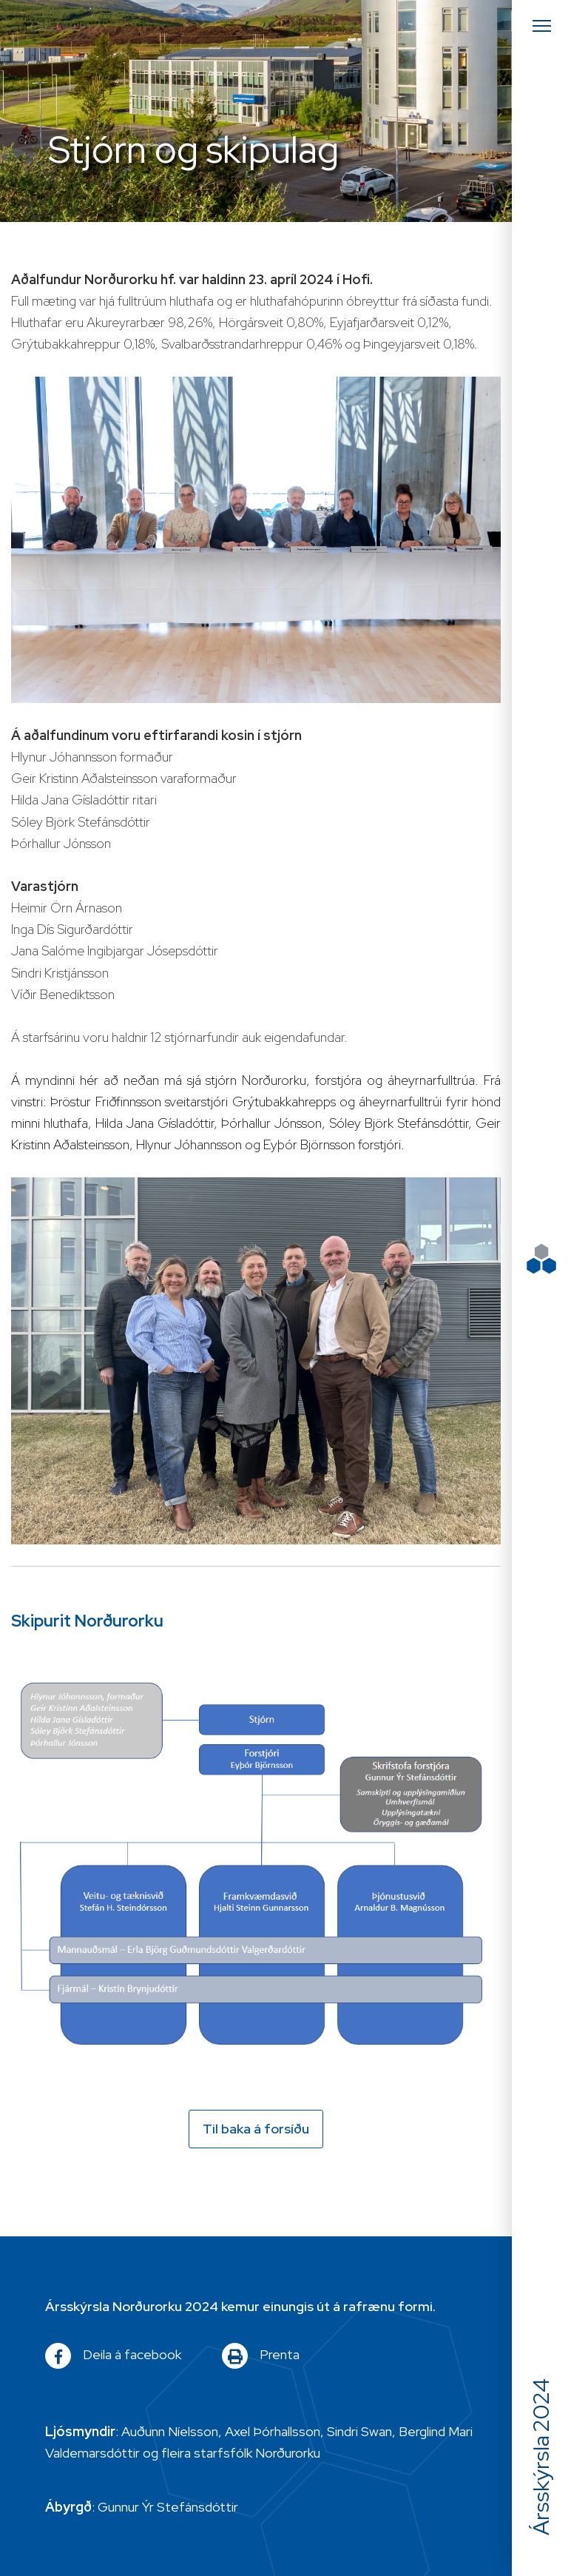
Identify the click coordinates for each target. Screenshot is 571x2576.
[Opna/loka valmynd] (541, 26)
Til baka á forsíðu (256, 2128)
